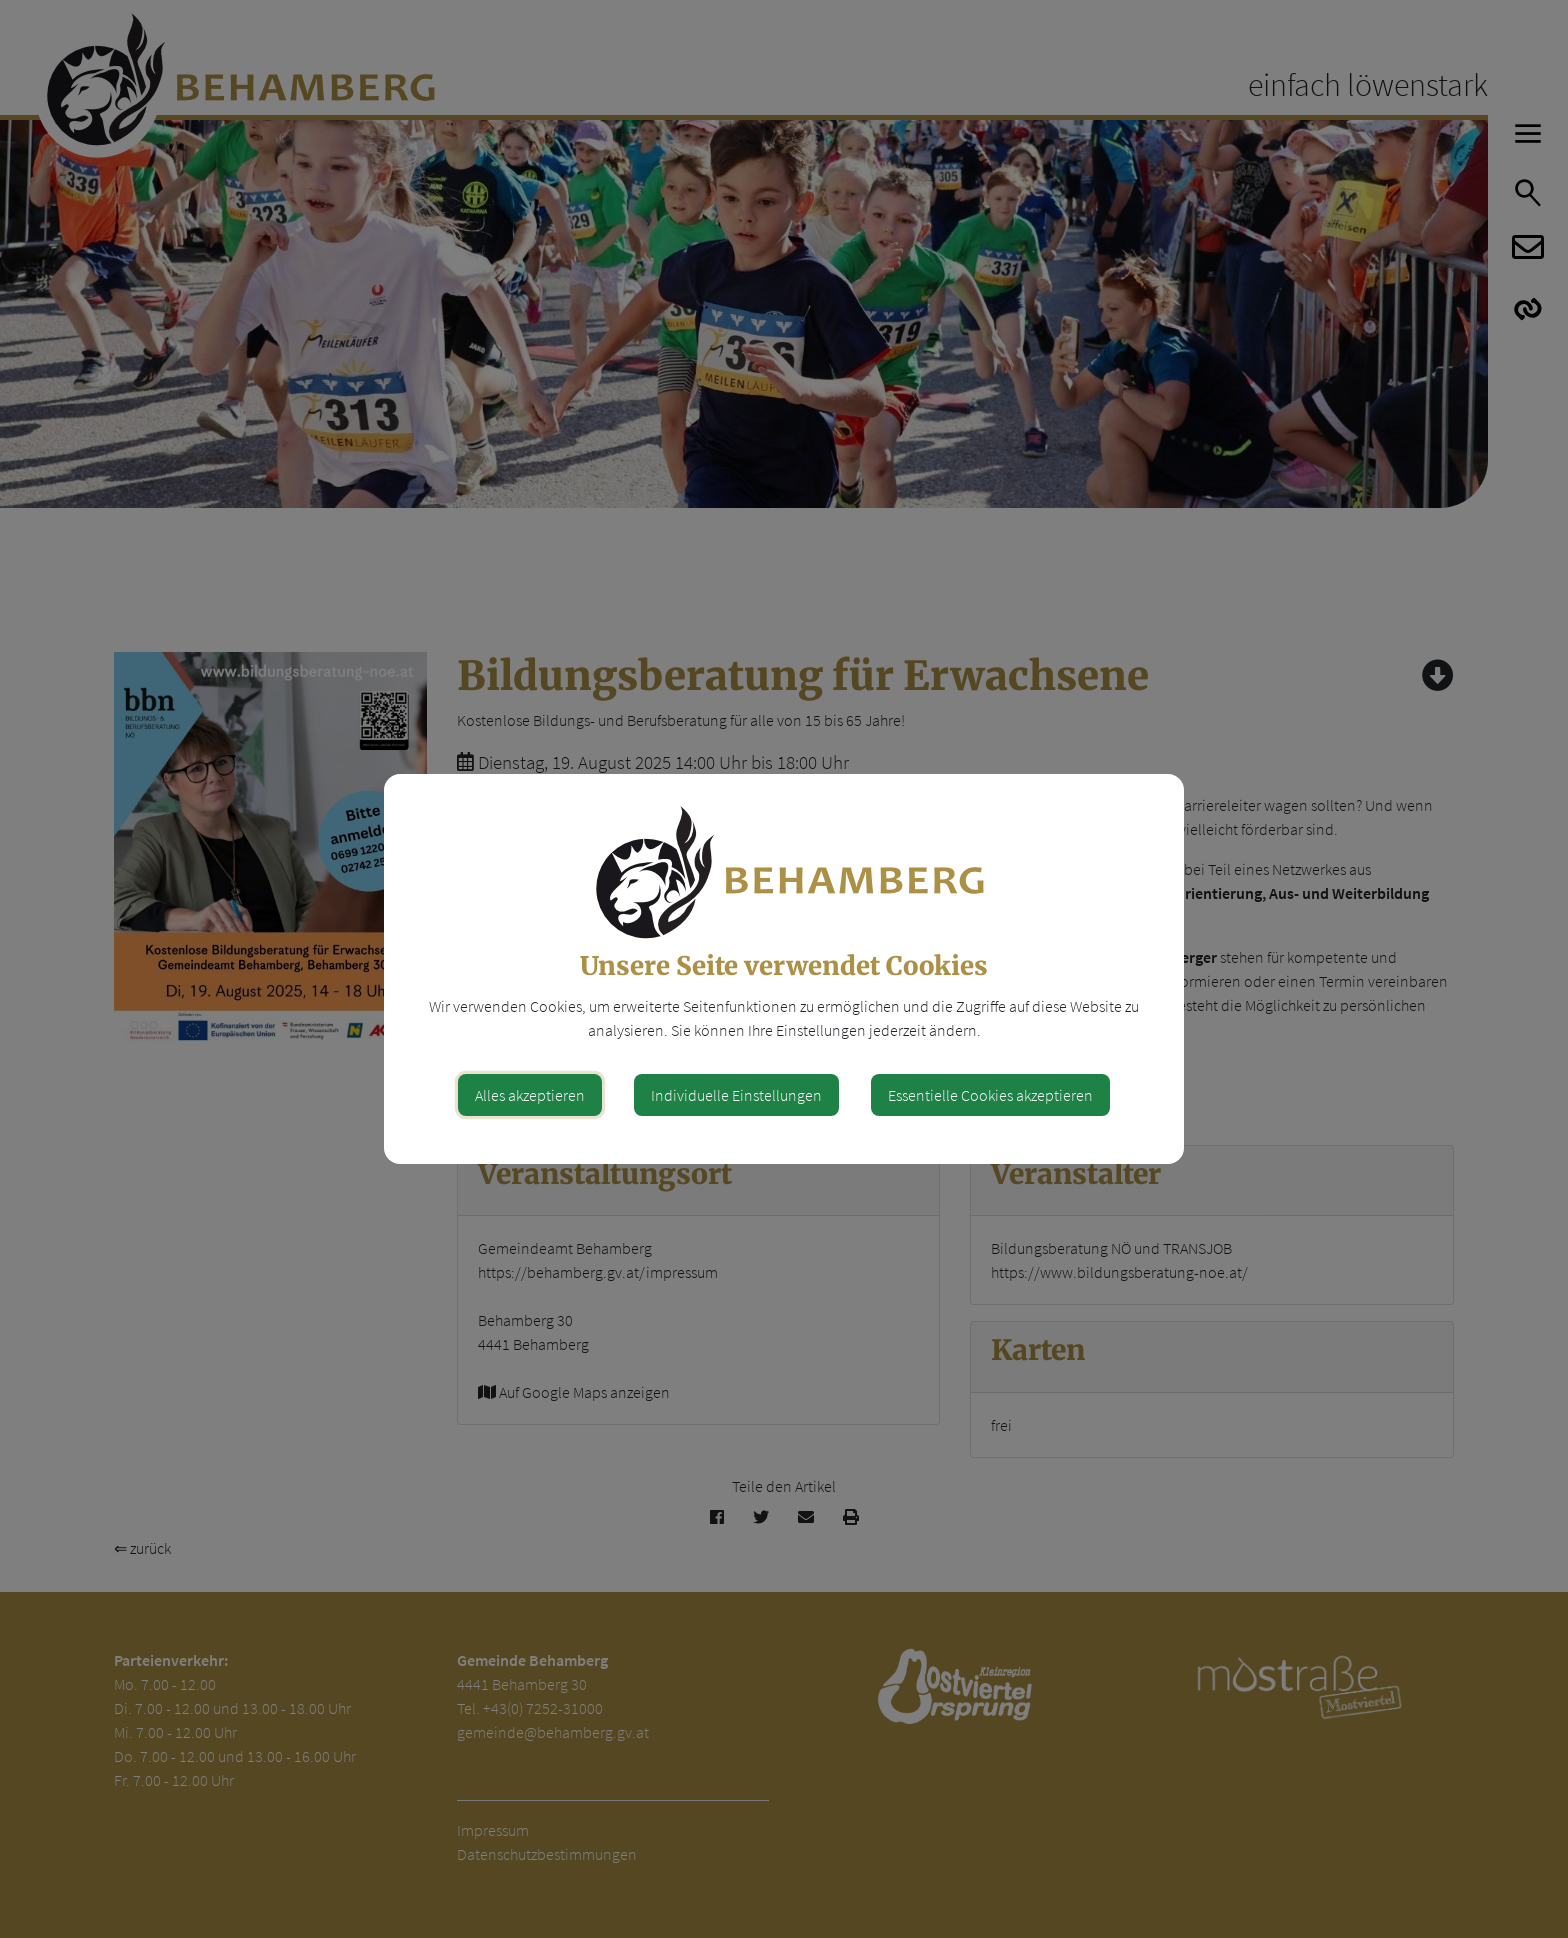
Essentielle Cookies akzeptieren (990, 1095)
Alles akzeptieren (530, 1095)
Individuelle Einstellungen (736, 1095)
